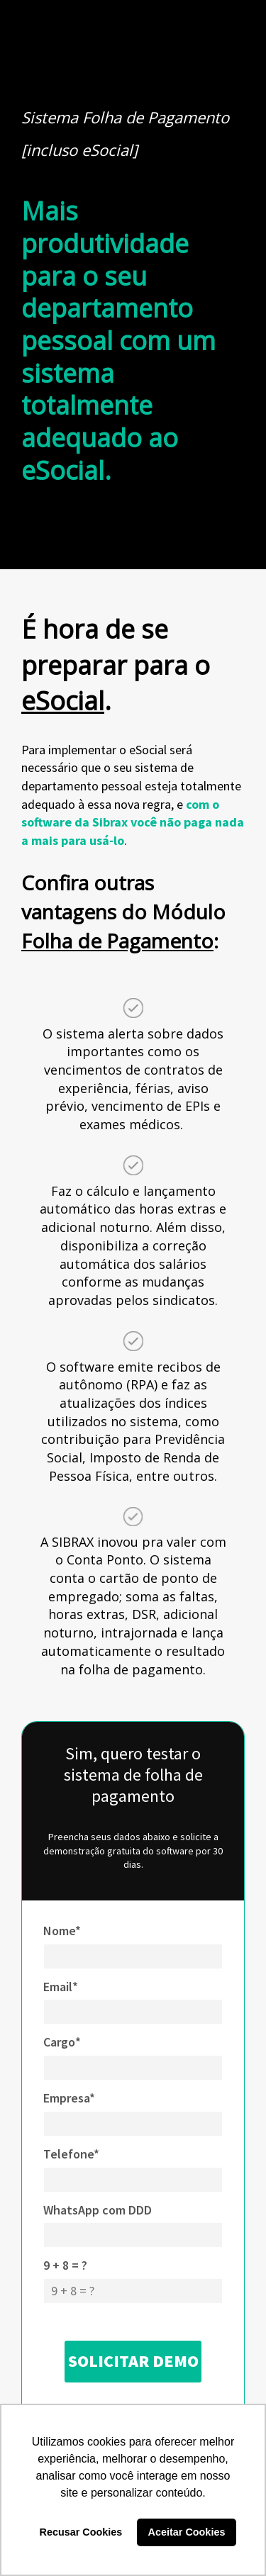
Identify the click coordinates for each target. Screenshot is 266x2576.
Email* (60, 1986)
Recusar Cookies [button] (81, 2532)
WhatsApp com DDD (97, 2210)
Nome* (62, 1930)
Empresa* (69, 2098)
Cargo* (62, 2042)
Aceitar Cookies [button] (187, 2532)
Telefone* (71, 2154)
